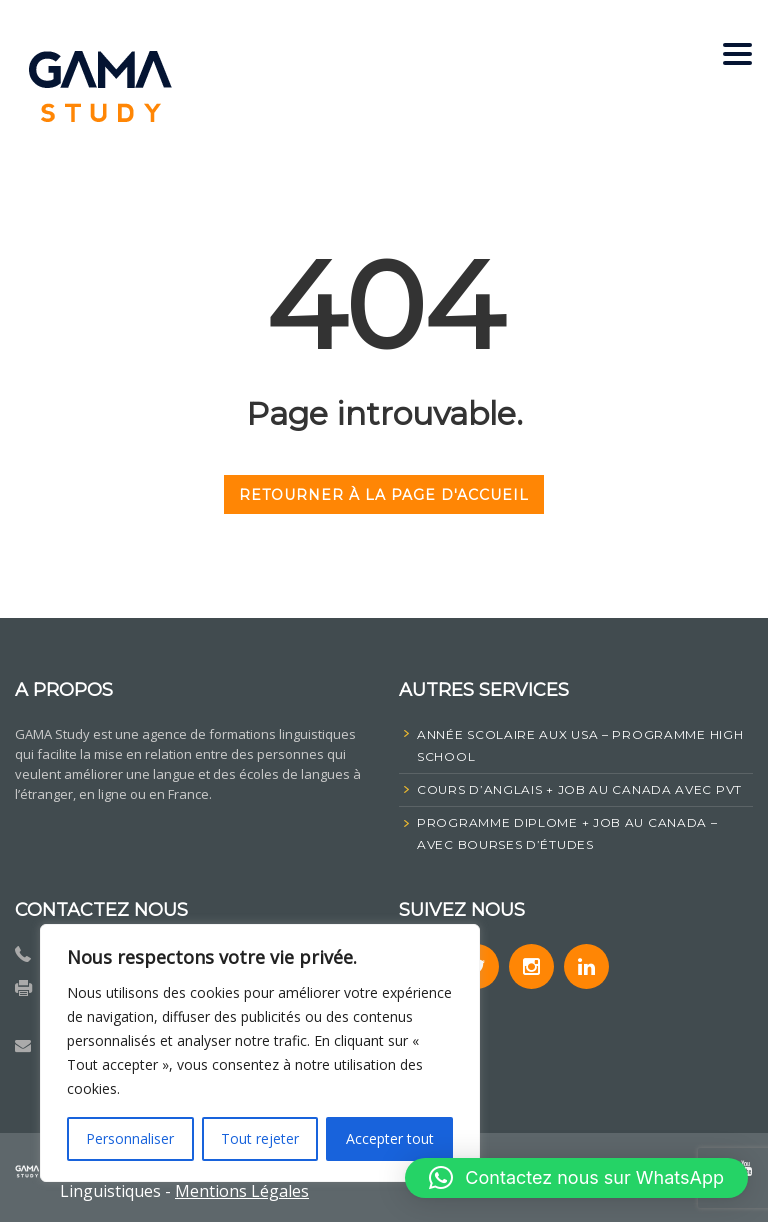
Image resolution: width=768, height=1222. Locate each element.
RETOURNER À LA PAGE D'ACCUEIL (384, 495)
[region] (260, 1053)
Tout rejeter (260, 1138)
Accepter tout (390, 1138)
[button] (576, 1178)
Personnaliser (130, 1138)
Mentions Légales (242, 1191)
